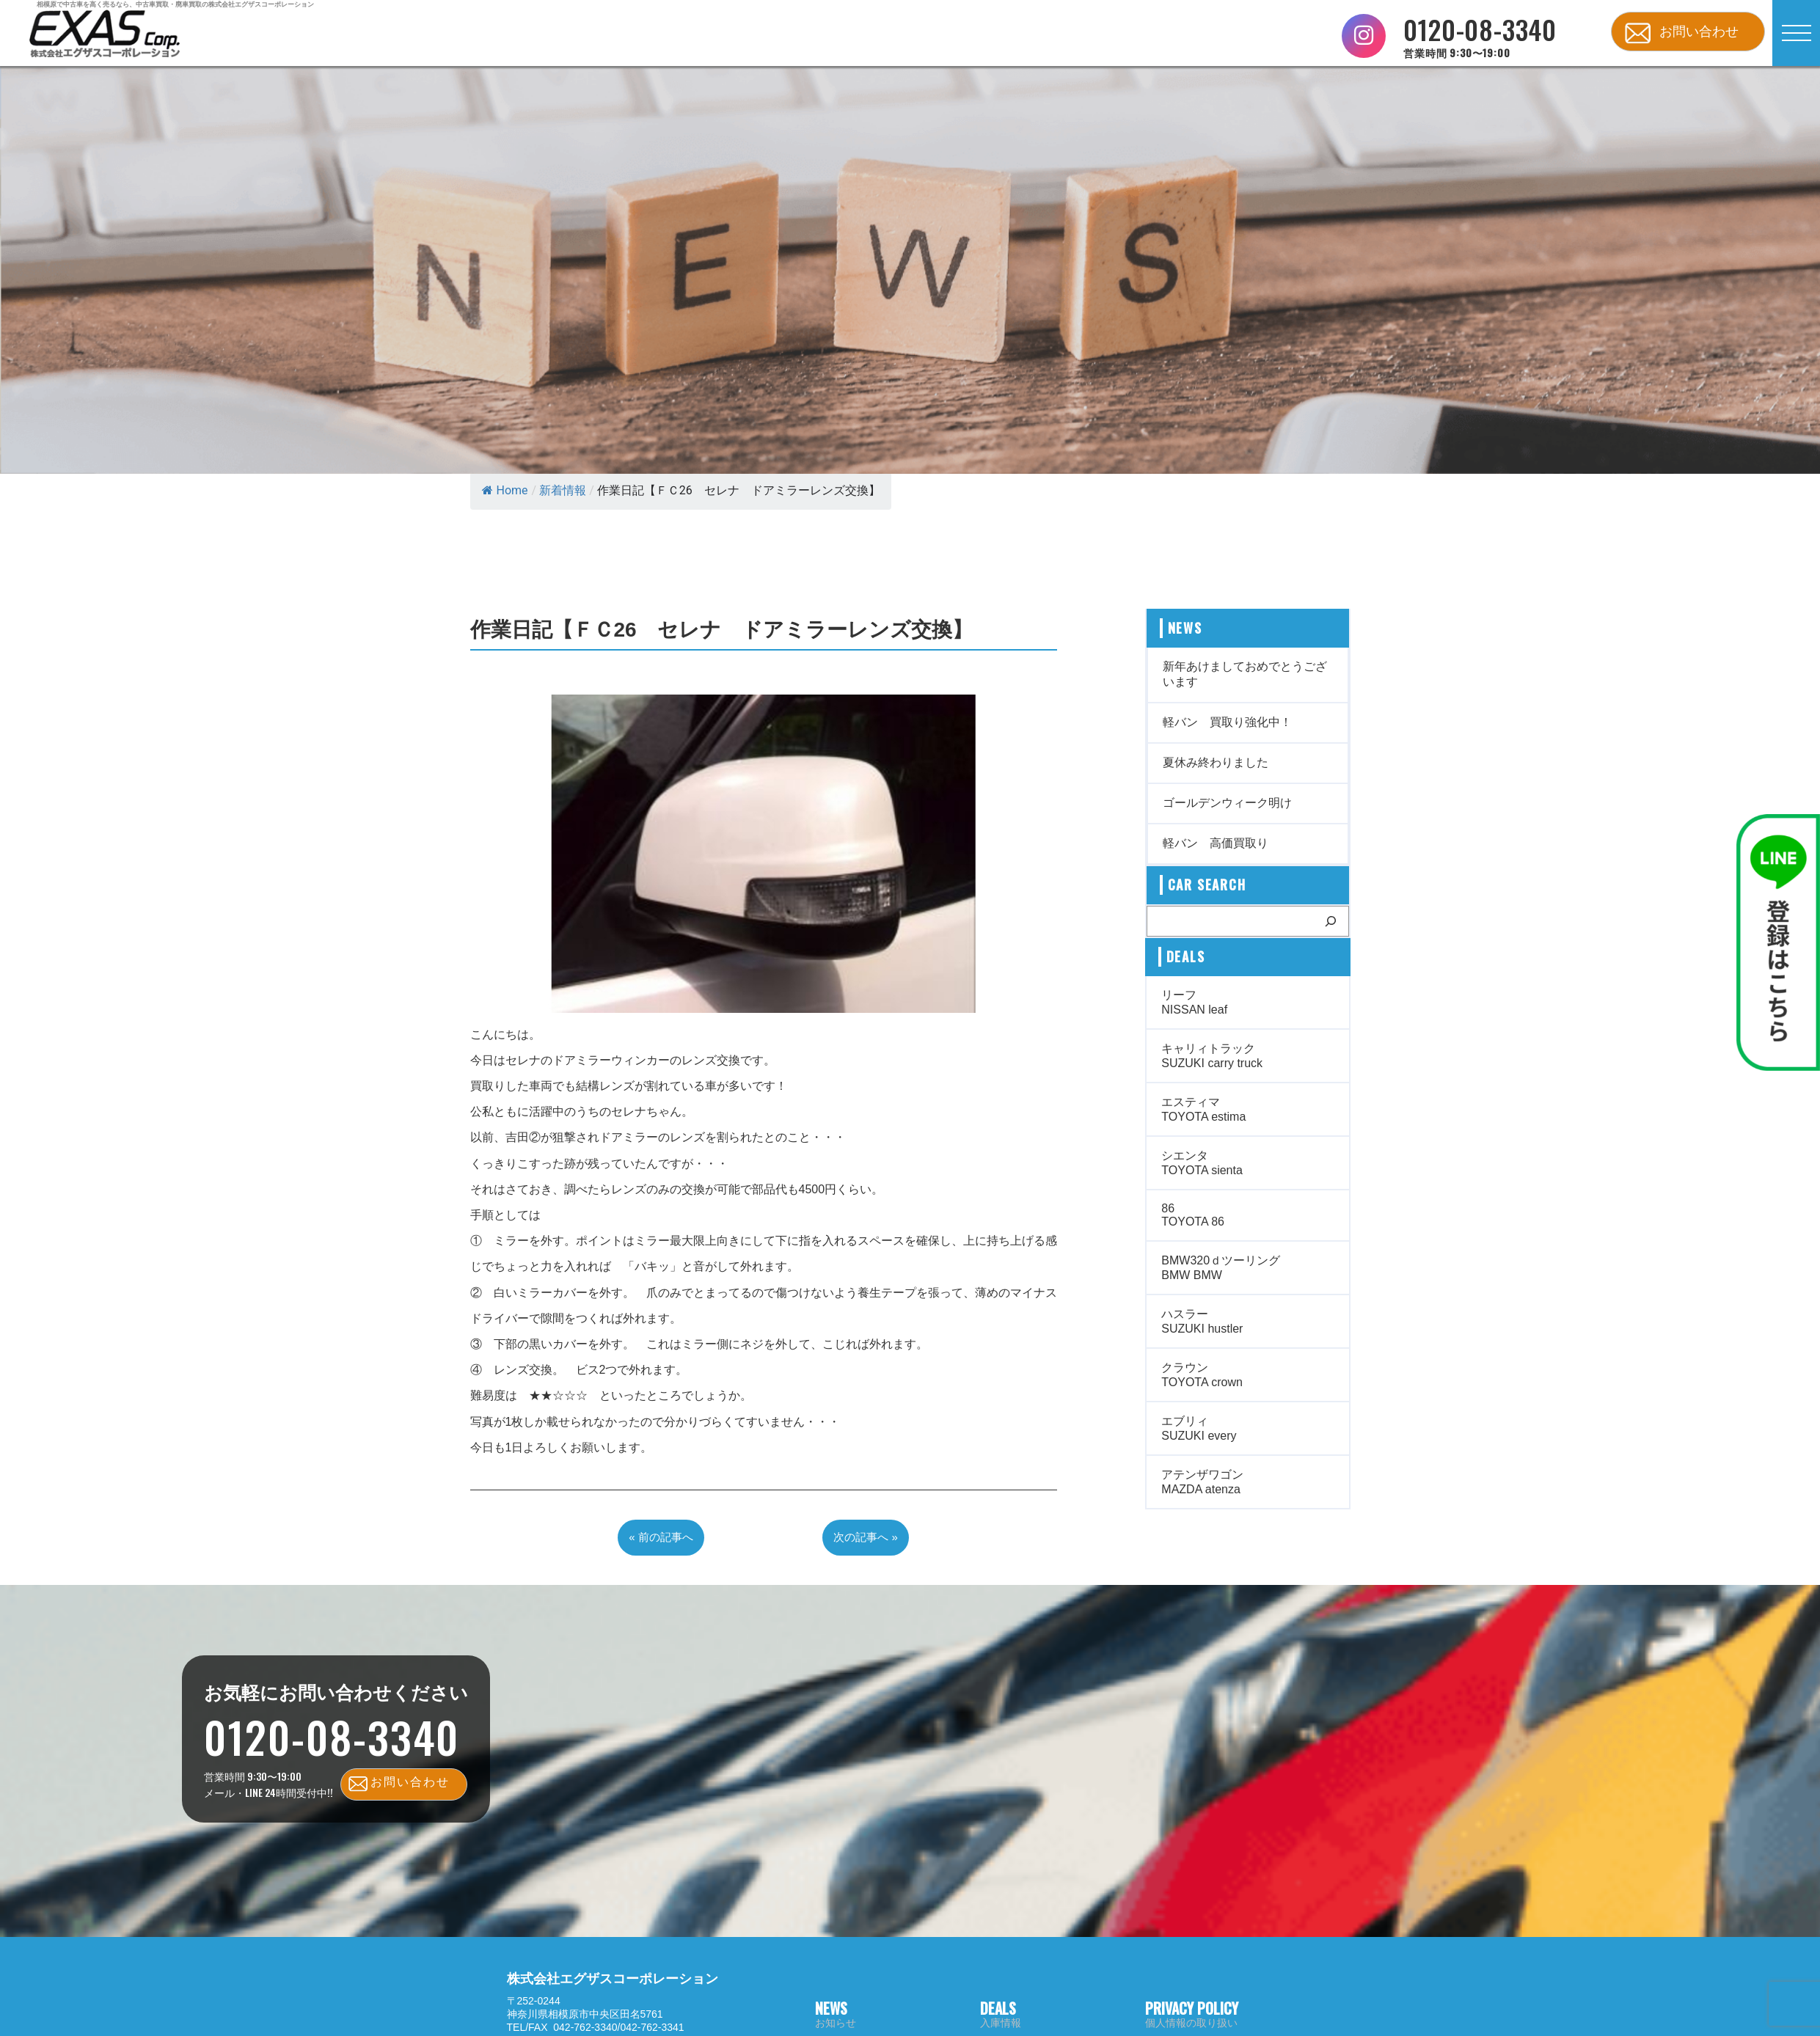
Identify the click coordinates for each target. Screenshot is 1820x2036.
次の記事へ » (865, 1537)
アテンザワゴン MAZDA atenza (1202, 1481)
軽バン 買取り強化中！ (1227, 722)
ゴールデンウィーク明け (1227, 803)
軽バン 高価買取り (1215, 843)
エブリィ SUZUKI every (1198, 1428)
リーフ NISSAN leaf (1194, 1002)
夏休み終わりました (1215, 762)
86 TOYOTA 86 (1192, 1215)
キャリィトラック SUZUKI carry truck (1211, 1055)
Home (505, 490)
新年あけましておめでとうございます (1245, 674)
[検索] (1330, 921)
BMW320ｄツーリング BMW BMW (1220, 1267)
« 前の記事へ (661, 1537)
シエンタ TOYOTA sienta (1202, 1162)
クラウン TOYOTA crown (1202, 1374)
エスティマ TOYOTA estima (1203, 1109)
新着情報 (562, 490)
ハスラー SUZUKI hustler (1202, 1321)
